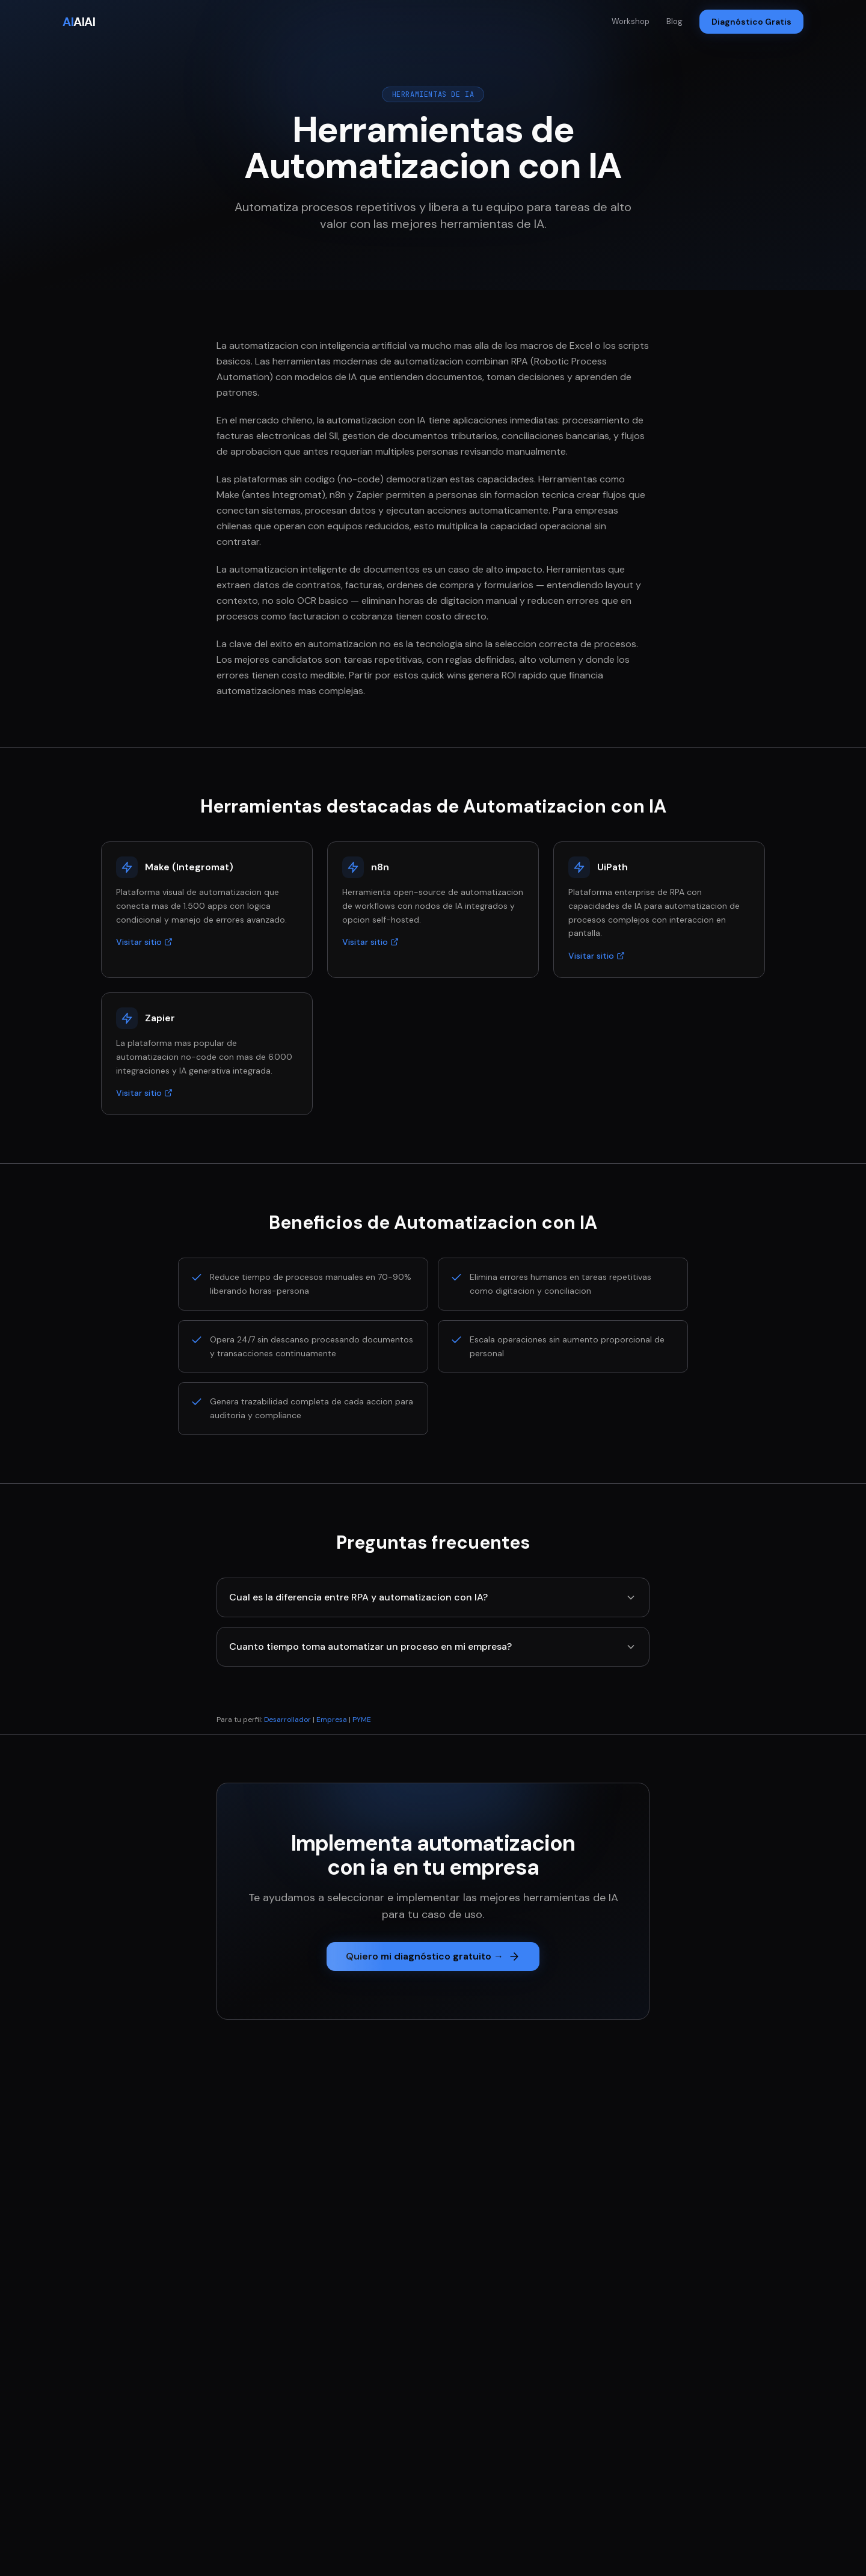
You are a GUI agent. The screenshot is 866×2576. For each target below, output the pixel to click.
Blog (674, 21)
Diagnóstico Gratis (751, 21)
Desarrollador (287, 1719)
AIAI (79, 21)
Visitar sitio (144, 941)
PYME (361, 1719)
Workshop (631, 21)
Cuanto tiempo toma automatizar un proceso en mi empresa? (433, 1646)
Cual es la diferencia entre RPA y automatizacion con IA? (433, 1597)
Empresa (331, 1719)
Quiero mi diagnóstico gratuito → (433, 1956)
